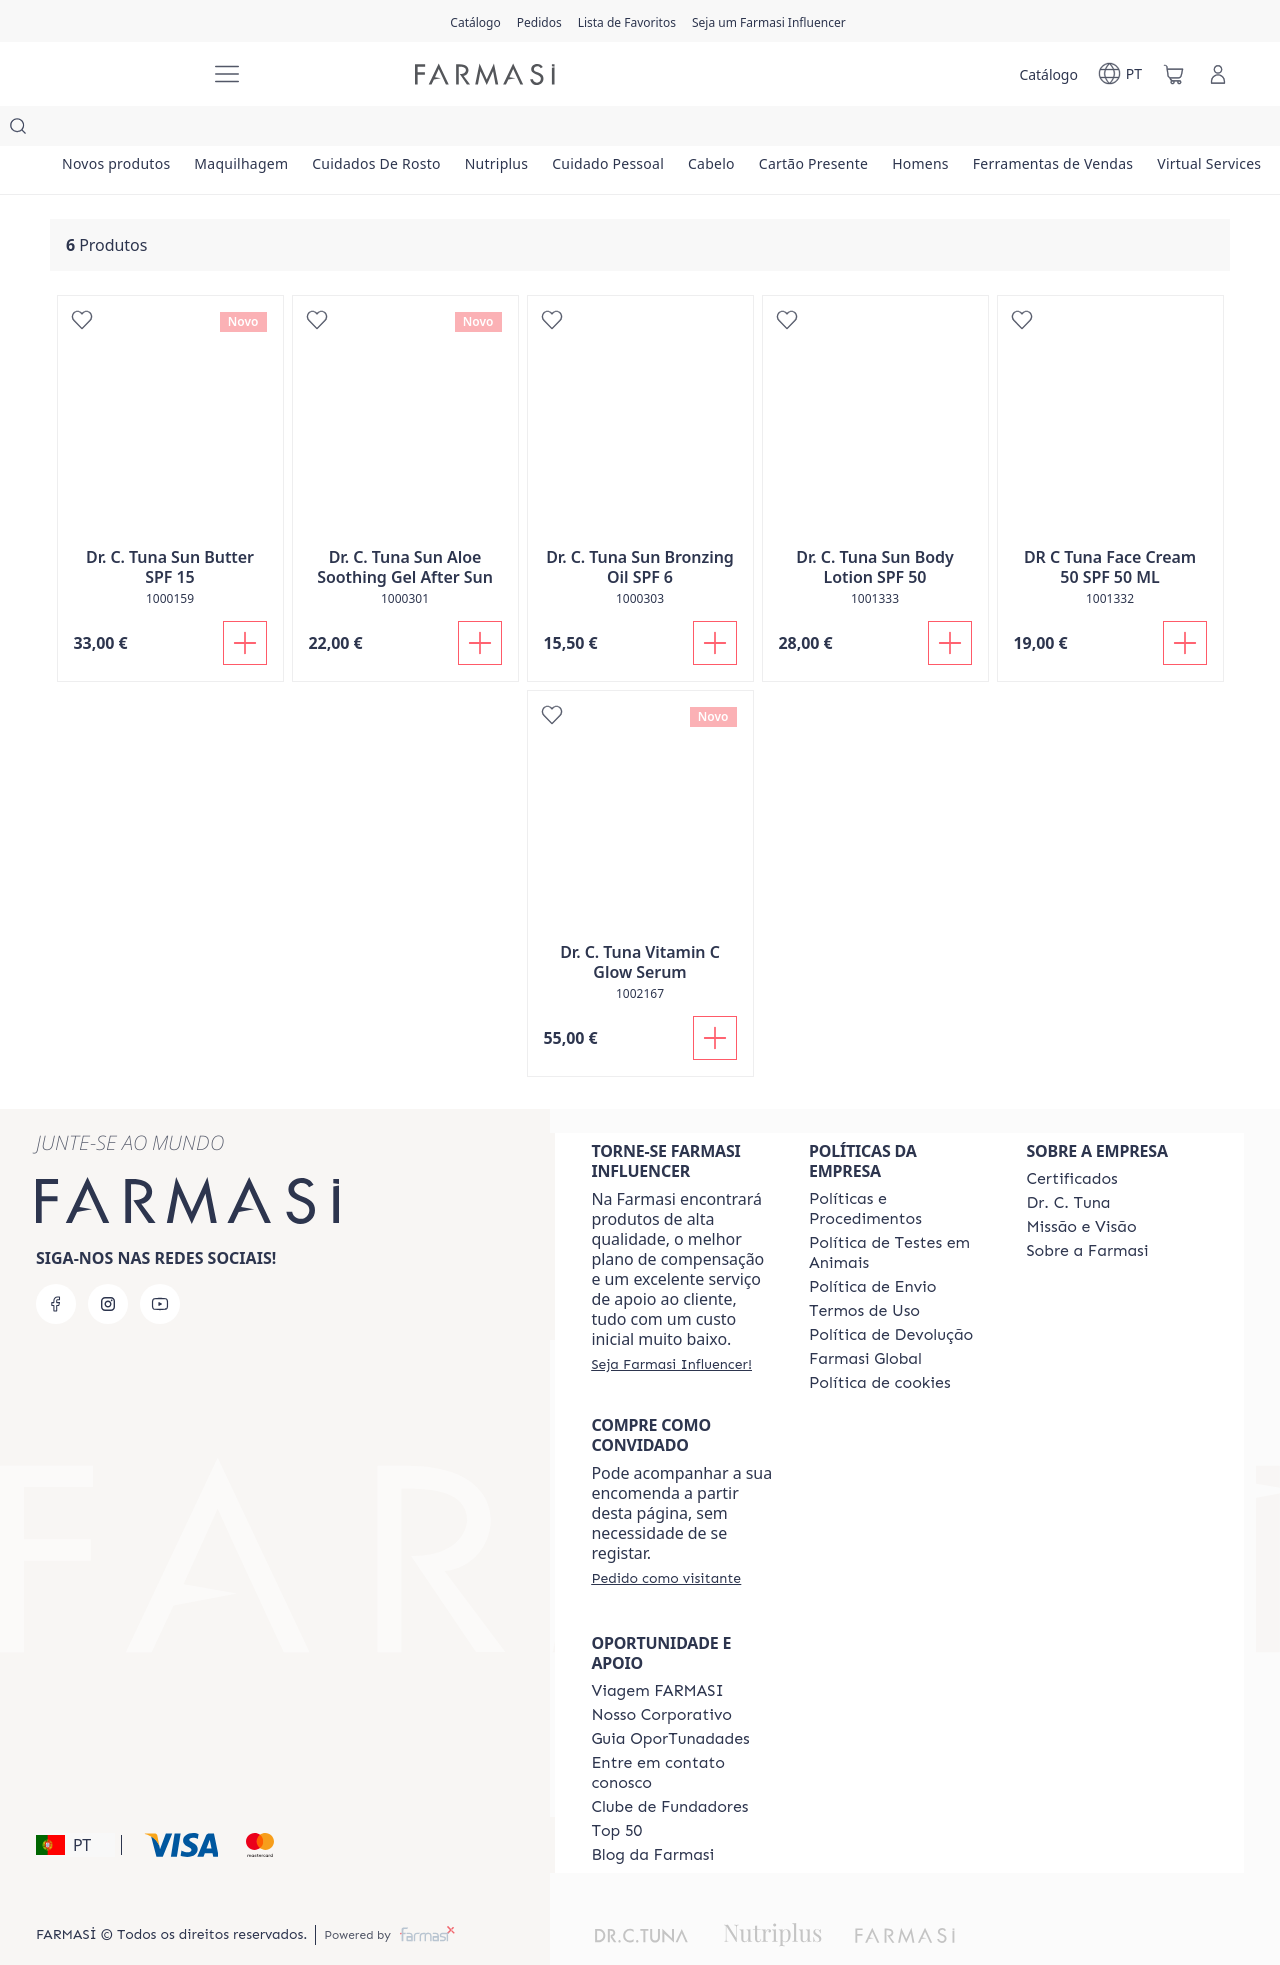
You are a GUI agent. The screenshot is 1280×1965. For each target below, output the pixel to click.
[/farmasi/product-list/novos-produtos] (128, 130)
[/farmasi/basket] (1174, 74)
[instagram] (108, 1264)
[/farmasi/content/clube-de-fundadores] (669, 1767)
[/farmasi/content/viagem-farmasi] (657, 1651)
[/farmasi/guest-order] (666, 1538)
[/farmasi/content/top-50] (616, 1791)
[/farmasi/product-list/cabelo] (841, 130)
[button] (75, 1805)
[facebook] (56, 1264)
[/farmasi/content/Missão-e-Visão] (1081, 1187)
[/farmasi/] (120, 74)
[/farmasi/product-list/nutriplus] (579, 130)
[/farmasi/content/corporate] (865, 1319)
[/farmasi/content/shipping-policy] (873, 1247)
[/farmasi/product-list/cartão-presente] (967, 130)
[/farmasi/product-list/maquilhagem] (277, 130)
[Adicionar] (245, 603)
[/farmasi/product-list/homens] (1098, 130)
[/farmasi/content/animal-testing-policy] (900, 1213)
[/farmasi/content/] (880, 1343)
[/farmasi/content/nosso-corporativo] (661, 1675)
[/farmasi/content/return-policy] (891, 1295)
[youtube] (160, 1264)
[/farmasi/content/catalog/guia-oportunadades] (670, 1699)
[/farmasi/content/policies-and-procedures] (900, 1169)
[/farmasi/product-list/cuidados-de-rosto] (436, 130)
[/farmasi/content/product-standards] (1071, 1139)
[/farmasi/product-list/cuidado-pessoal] (714, 130)
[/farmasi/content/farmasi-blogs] (652, 1815)
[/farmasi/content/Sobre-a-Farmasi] (1087, 1211)
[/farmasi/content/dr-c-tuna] (1068, 1163)
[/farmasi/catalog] (475, 21)
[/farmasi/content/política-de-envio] (864, 1271)
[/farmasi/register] (539, 21)
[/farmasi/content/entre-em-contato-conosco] (682, 1733)
